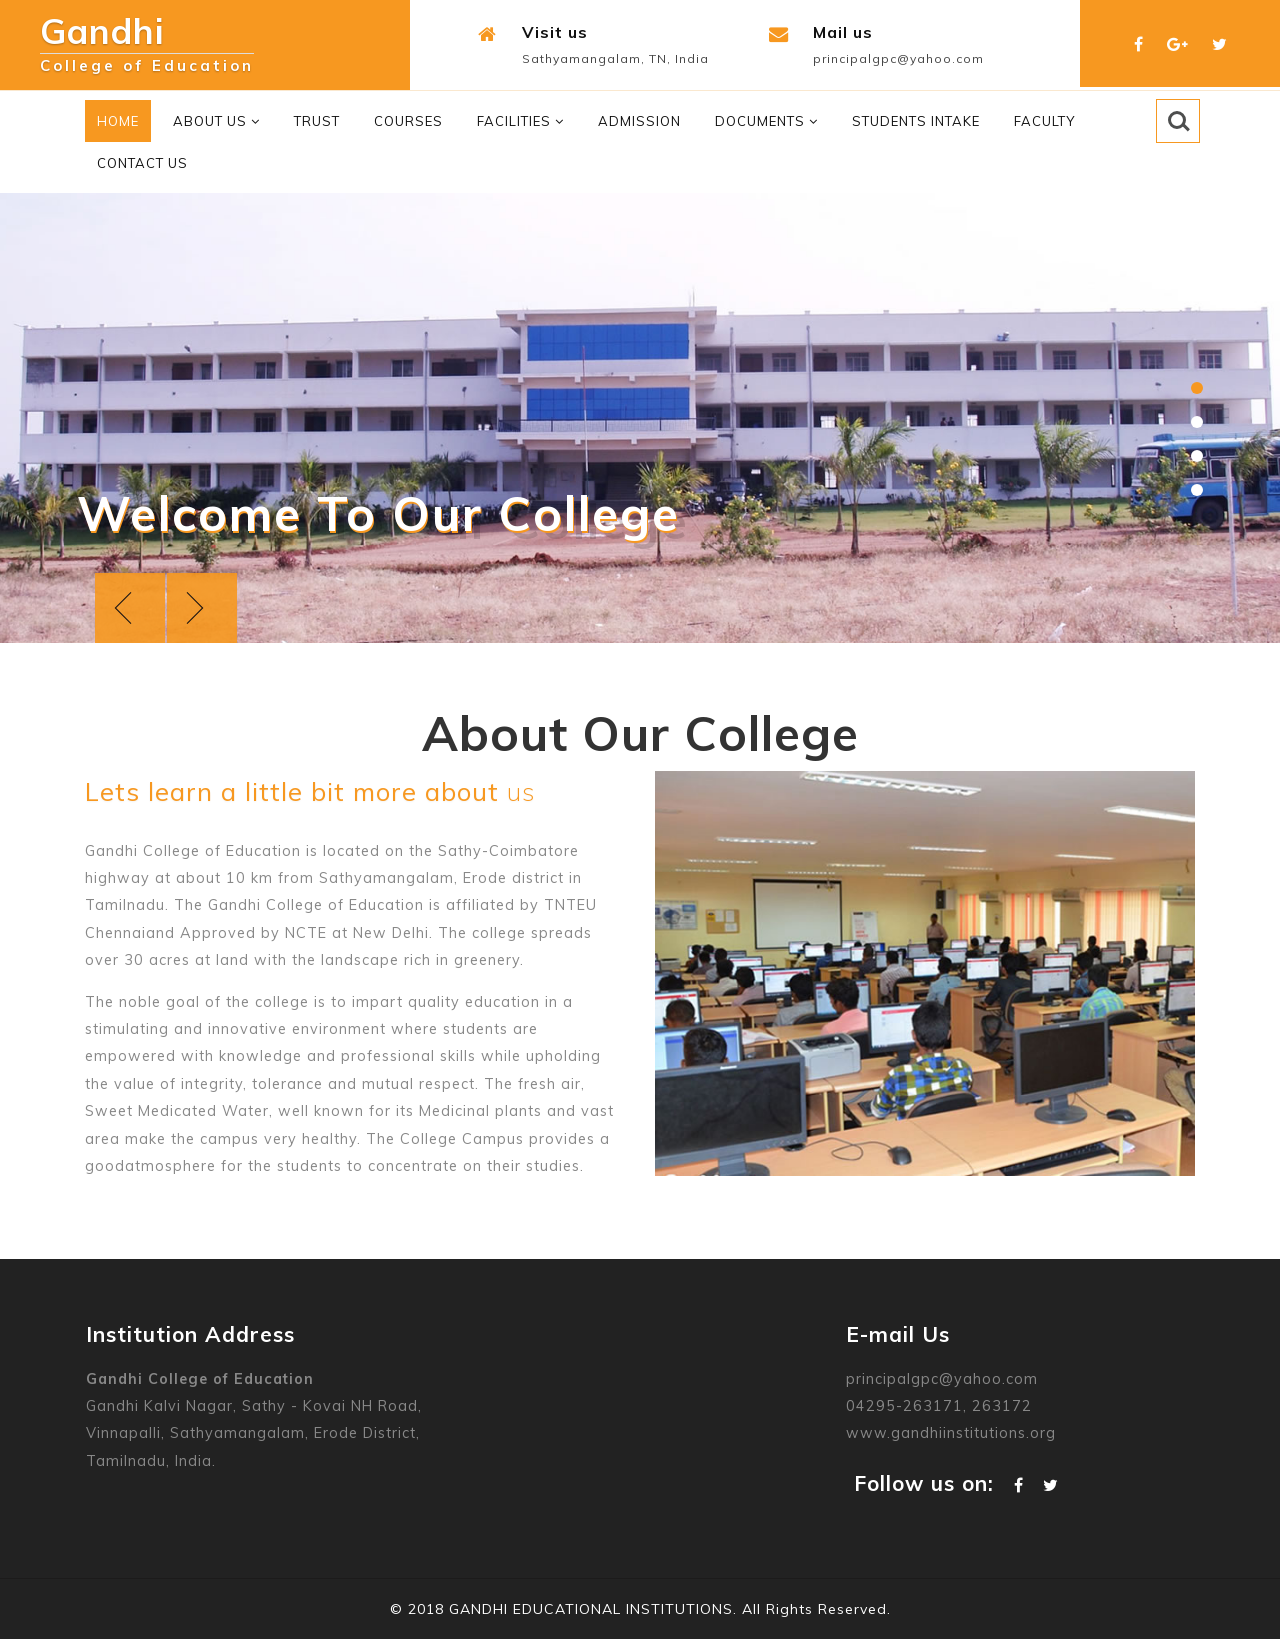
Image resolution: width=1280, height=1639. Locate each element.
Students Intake (916, 121)
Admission (639, 121)
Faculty (1044, 121)
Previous (130, 608)
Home (118, 121)
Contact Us (142, 163)
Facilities (520, 121)
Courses (408, 121)
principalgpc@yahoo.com (898, 58)
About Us (216, 121)
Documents (766, 121)
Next (202, 608)
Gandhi (147, 37)
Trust (317, 121)
